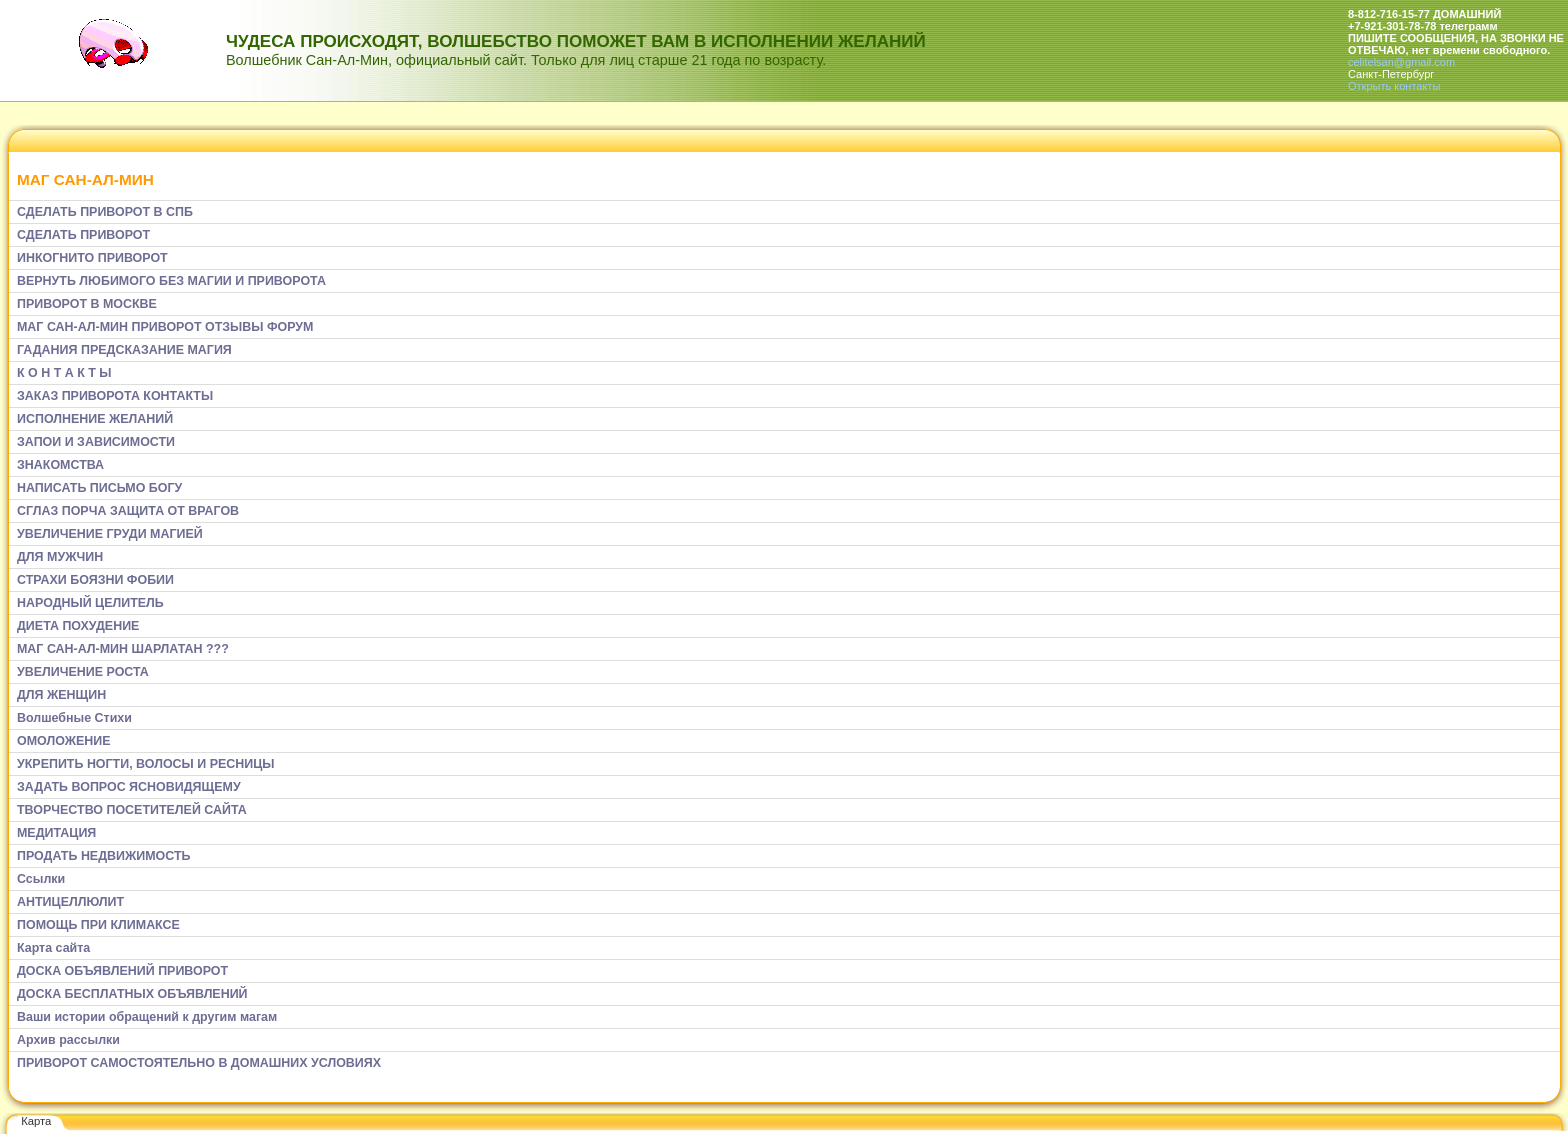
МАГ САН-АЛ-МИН (85, 179)
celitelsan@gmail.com (1401, 62)
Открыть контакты (1394, 86)
